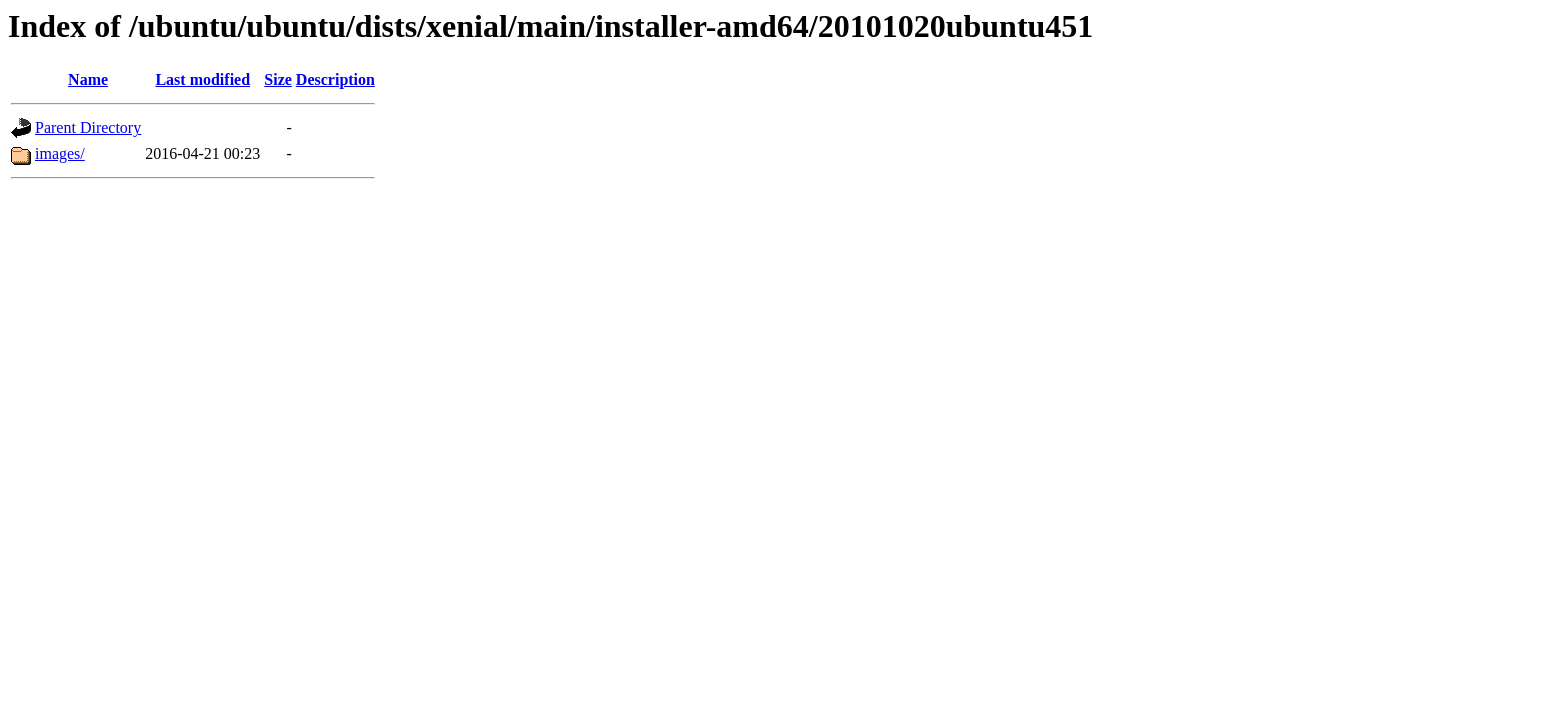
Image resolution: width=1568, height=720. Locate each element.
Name (88, 79)
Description (335, 79)
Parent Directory (88, 127)
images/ (60, 153)
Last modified (202, 79)
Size (278, 79)
